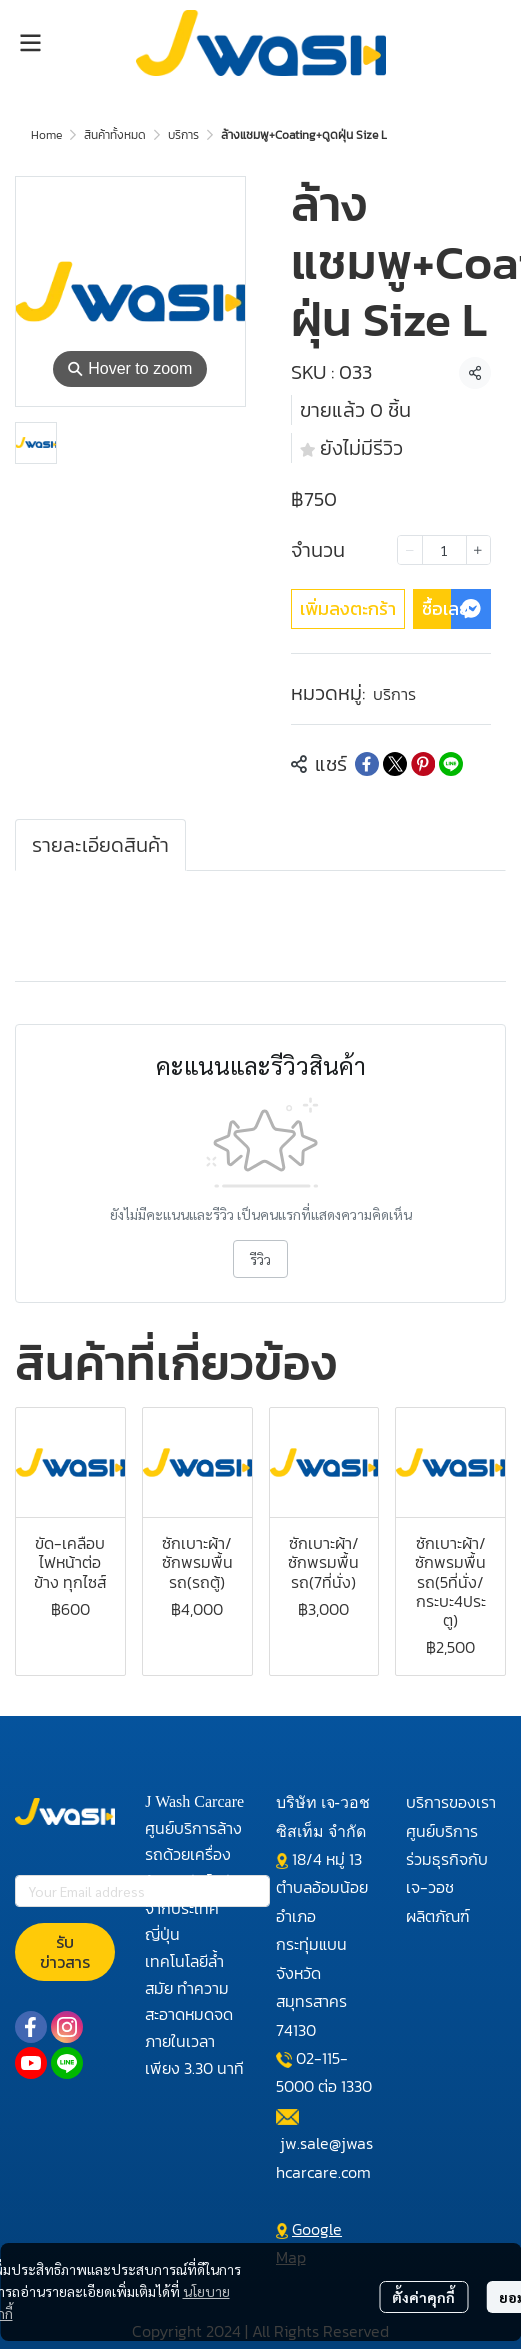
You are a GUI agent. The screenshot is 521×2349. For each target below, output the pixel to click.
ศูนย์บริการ (442, 1831)
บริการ (183, 135)
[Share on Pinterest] (423, 764)
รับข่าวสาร (65, 1952)
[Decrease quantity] (409, 550)
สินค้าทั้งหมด (115, 135)
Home (46, 135)
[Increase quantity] (478, 550)
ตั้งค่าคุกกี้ (423, 2297)
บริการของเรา (451, 1802)
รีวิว (260, 1259)
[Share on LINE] (451, 764)
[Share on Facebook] (367, 764)
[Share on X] (395, 764)
